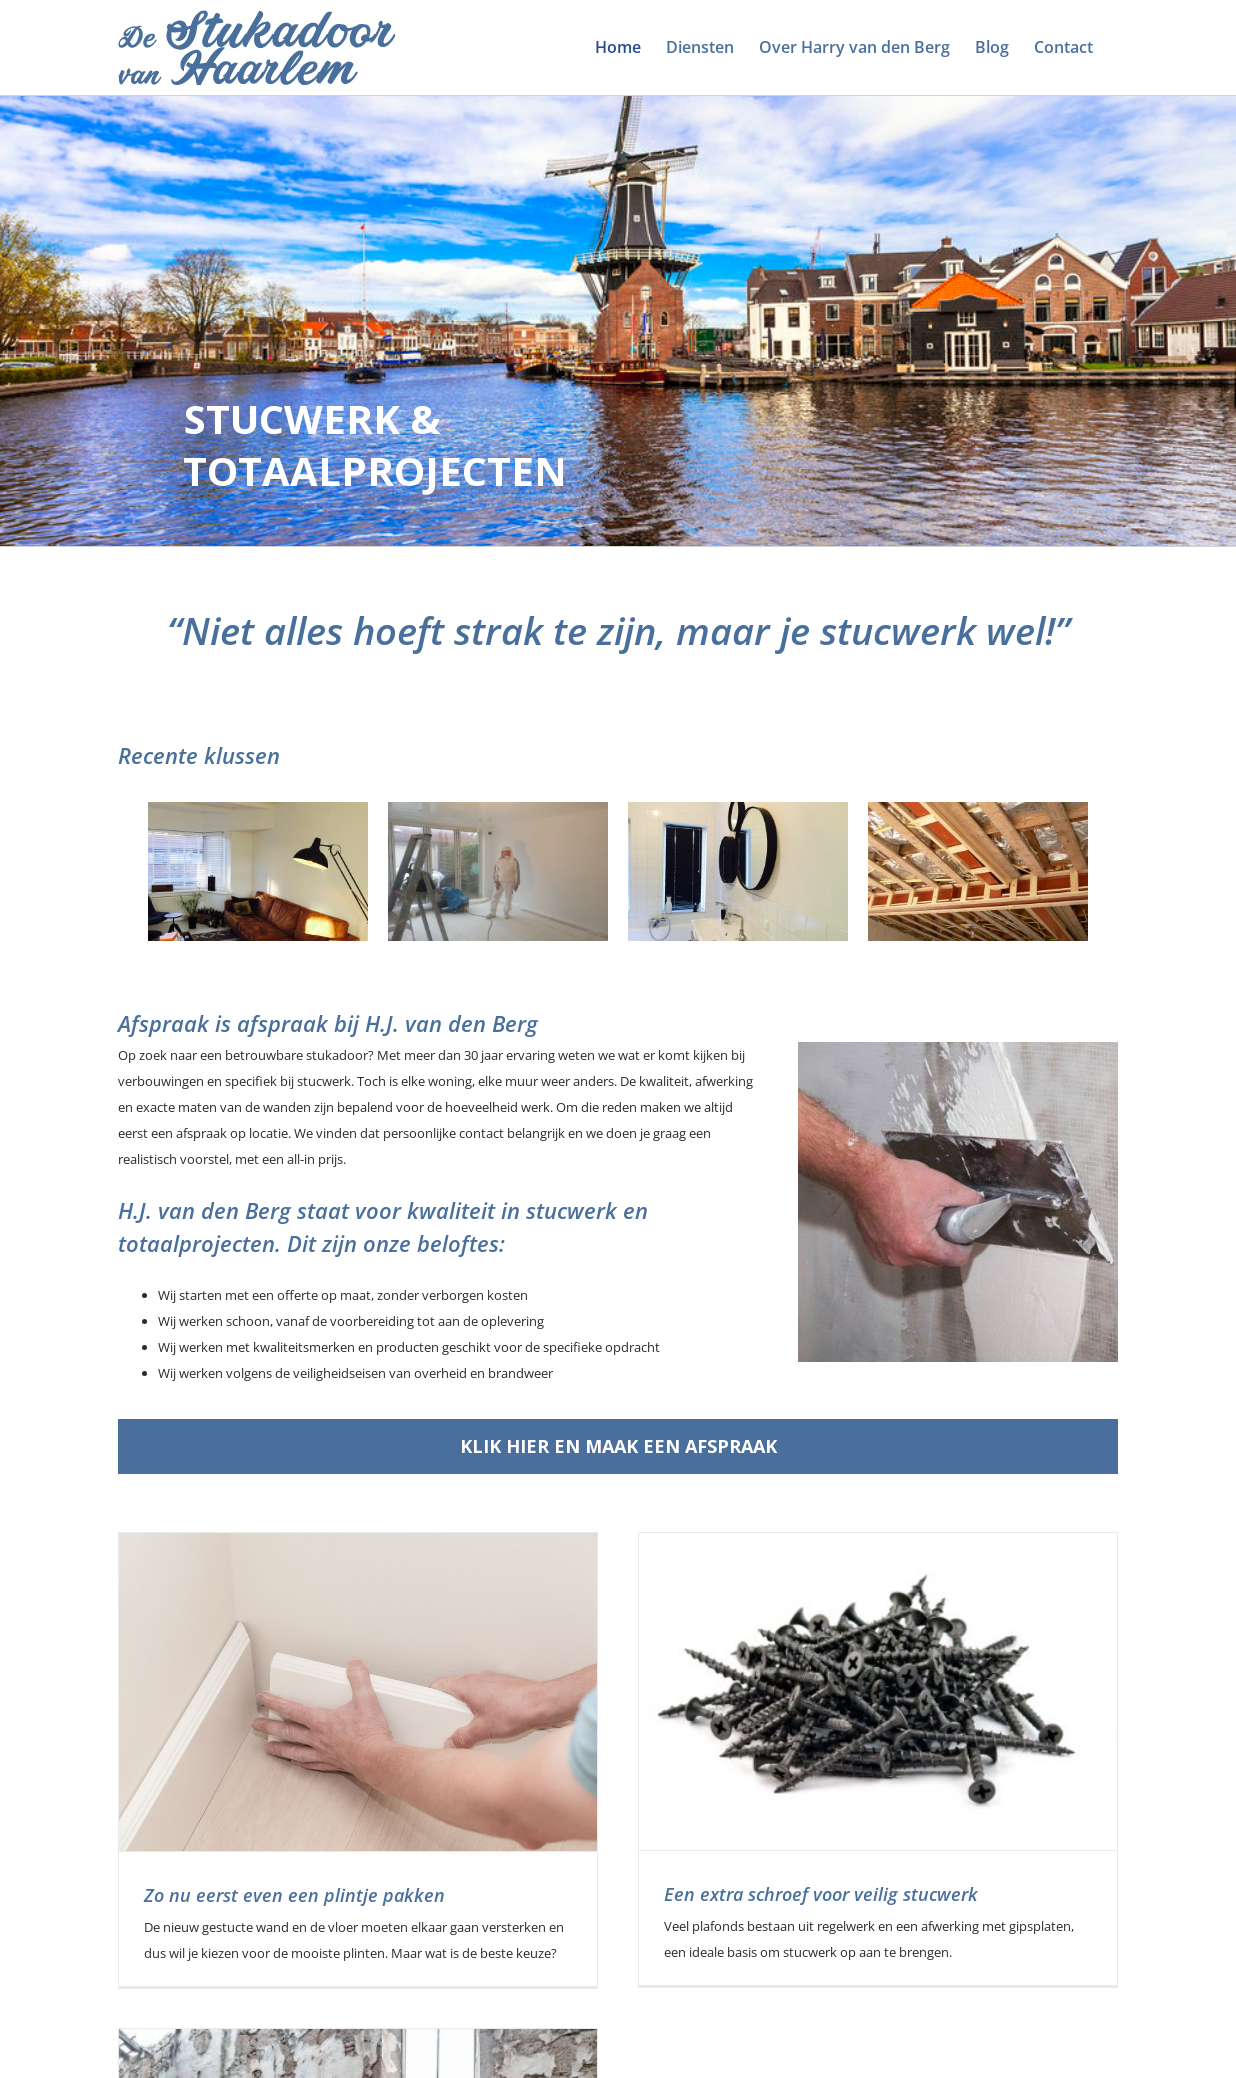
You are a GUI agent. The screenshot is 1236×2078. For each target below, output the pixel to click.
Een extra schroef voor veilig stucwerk (783, 1894)
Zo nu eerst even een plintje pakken (294, 1895)
